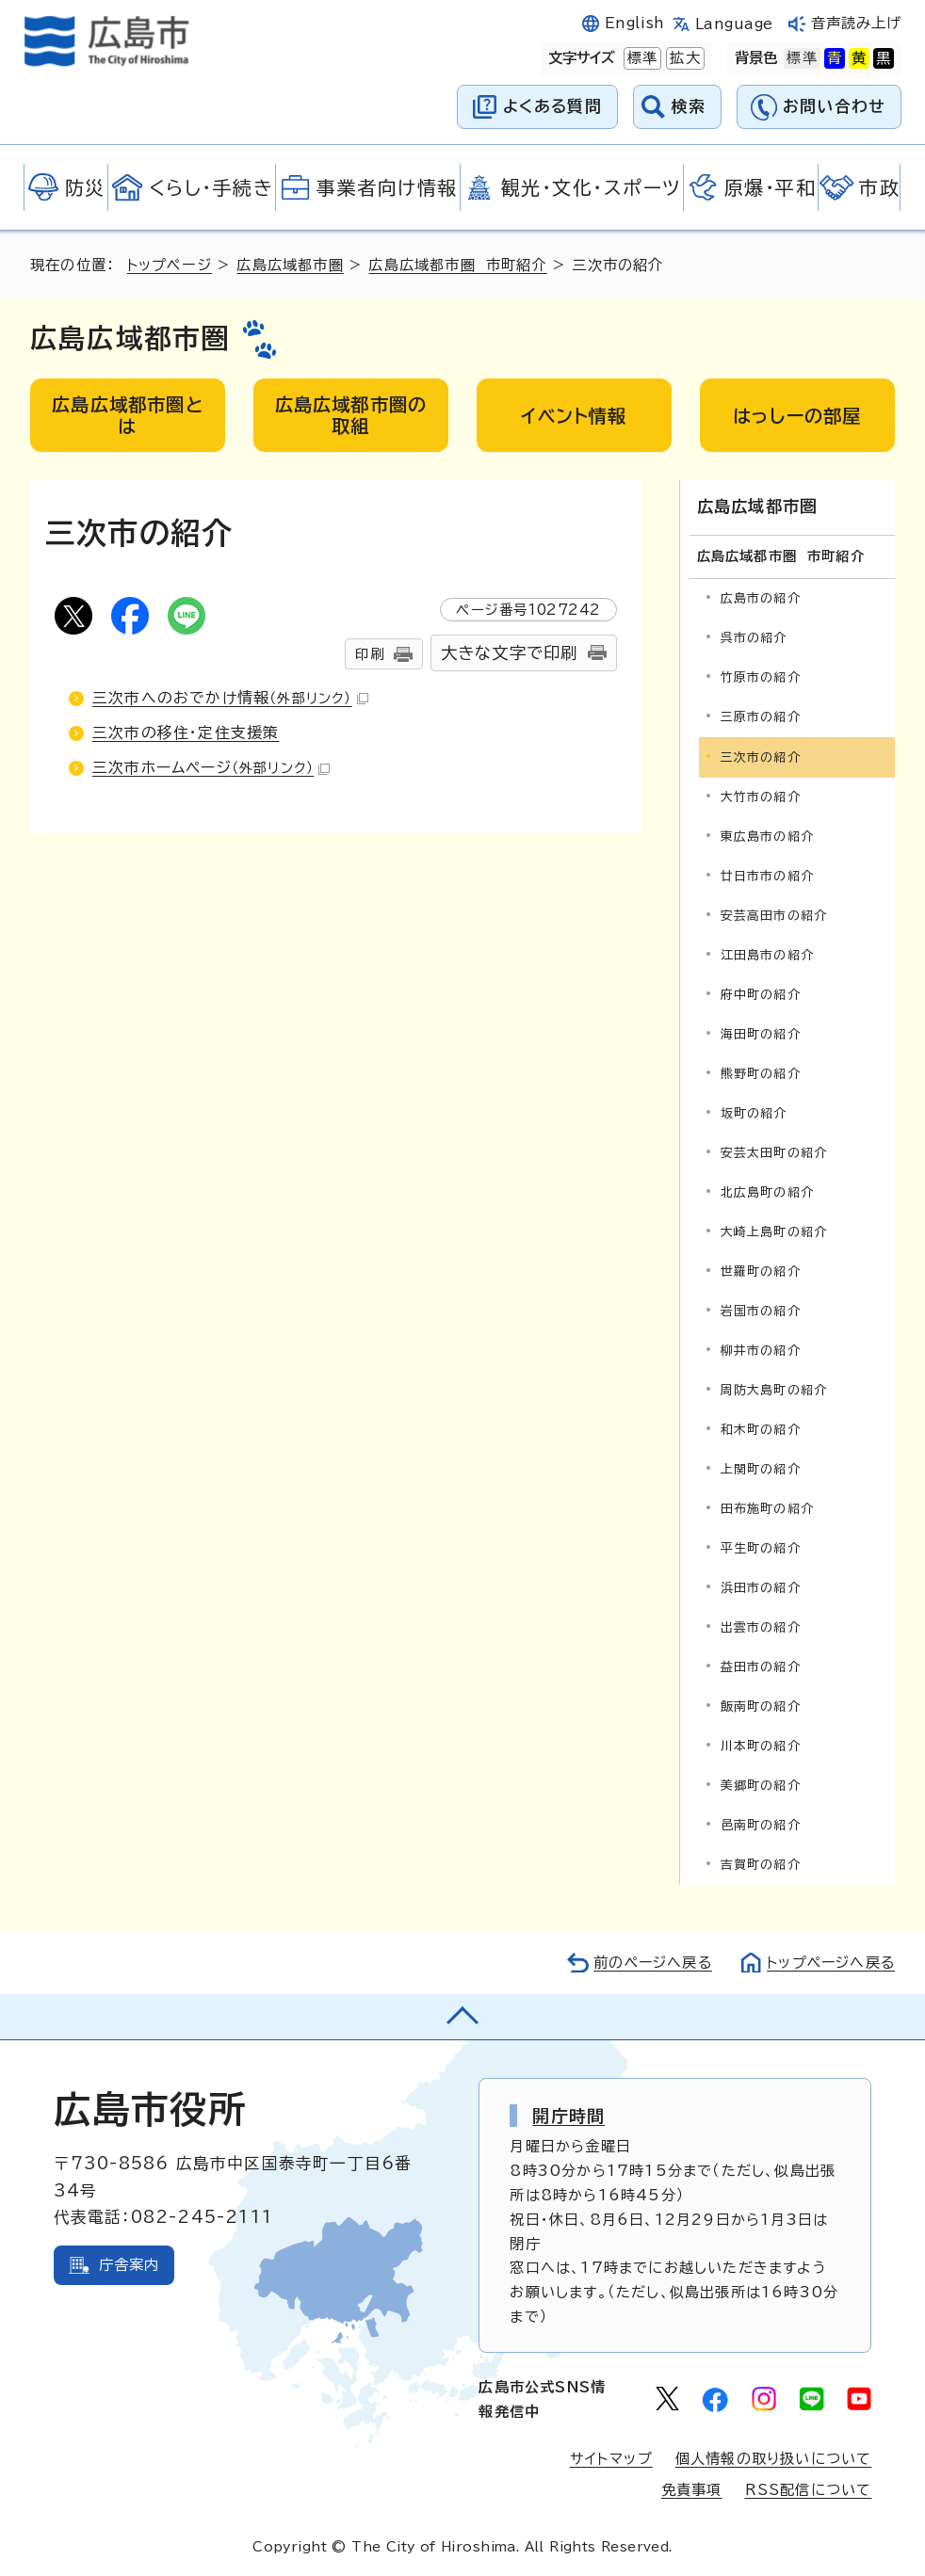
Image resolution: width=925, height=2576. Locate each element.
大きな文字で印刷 (509, 653)
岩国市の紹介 (761, 1310)
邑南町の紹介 (761, 1825)
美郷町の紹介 (761, 1785)
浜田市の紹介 (761, 1588)
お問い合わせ (834, 106)
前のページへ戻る (647, 1963)
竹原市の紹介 (761, 676)
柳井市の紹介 (761, 1350)
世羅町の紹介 (761, 1270)
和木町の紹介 (761, 1429)
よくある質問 (552, 106)
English (635, 23)
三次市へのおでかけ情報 (230, 697)
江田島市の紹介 (767, 954)
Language (734, 24)
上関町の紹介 (761, 1468)
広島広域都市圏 (290, 265)
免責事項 (691, 2490)
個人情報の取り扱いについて (773, 2458)
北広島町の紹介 (767, 1191)
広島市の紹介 (761, 597)
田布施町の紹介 (767, 1508)
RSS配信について (808, 2490)
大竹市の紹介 (761, 796)
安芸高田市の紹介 (774, 915)
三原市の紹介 (761, 716)
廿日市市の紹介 (767, 875)
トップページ (170, 265)
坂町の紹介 (754, 1112)
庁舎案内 (129, 2265)
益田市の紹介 (761, 1667)
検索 (689, 106)
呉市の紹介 (754, 637)
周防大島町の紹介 (774, 1389)
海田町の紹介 (761, 1033)
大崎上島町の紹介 (774, 1231)
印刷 (369, 654)
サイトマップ (611, 2458)
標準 (640, 58)
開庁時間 (568, 2114)
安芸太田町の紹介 (774, 1152)
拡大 (683, 58)
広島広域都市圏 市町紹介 (458, 265)
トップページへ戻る (829, 1963)
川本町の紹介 (761, 1746)
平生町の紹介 (761, 1548)
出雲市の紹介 (761, 1627)
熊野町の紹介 (761, 1073)
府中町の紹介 (761, 994)
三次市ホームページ (211, 767)
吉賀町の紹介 (761, 1865)
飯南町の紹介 (761, 1706)
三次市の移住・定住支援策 (185, 732)
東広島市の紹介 (767, 835)
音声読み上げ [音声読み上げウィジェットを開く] (856, 23)
